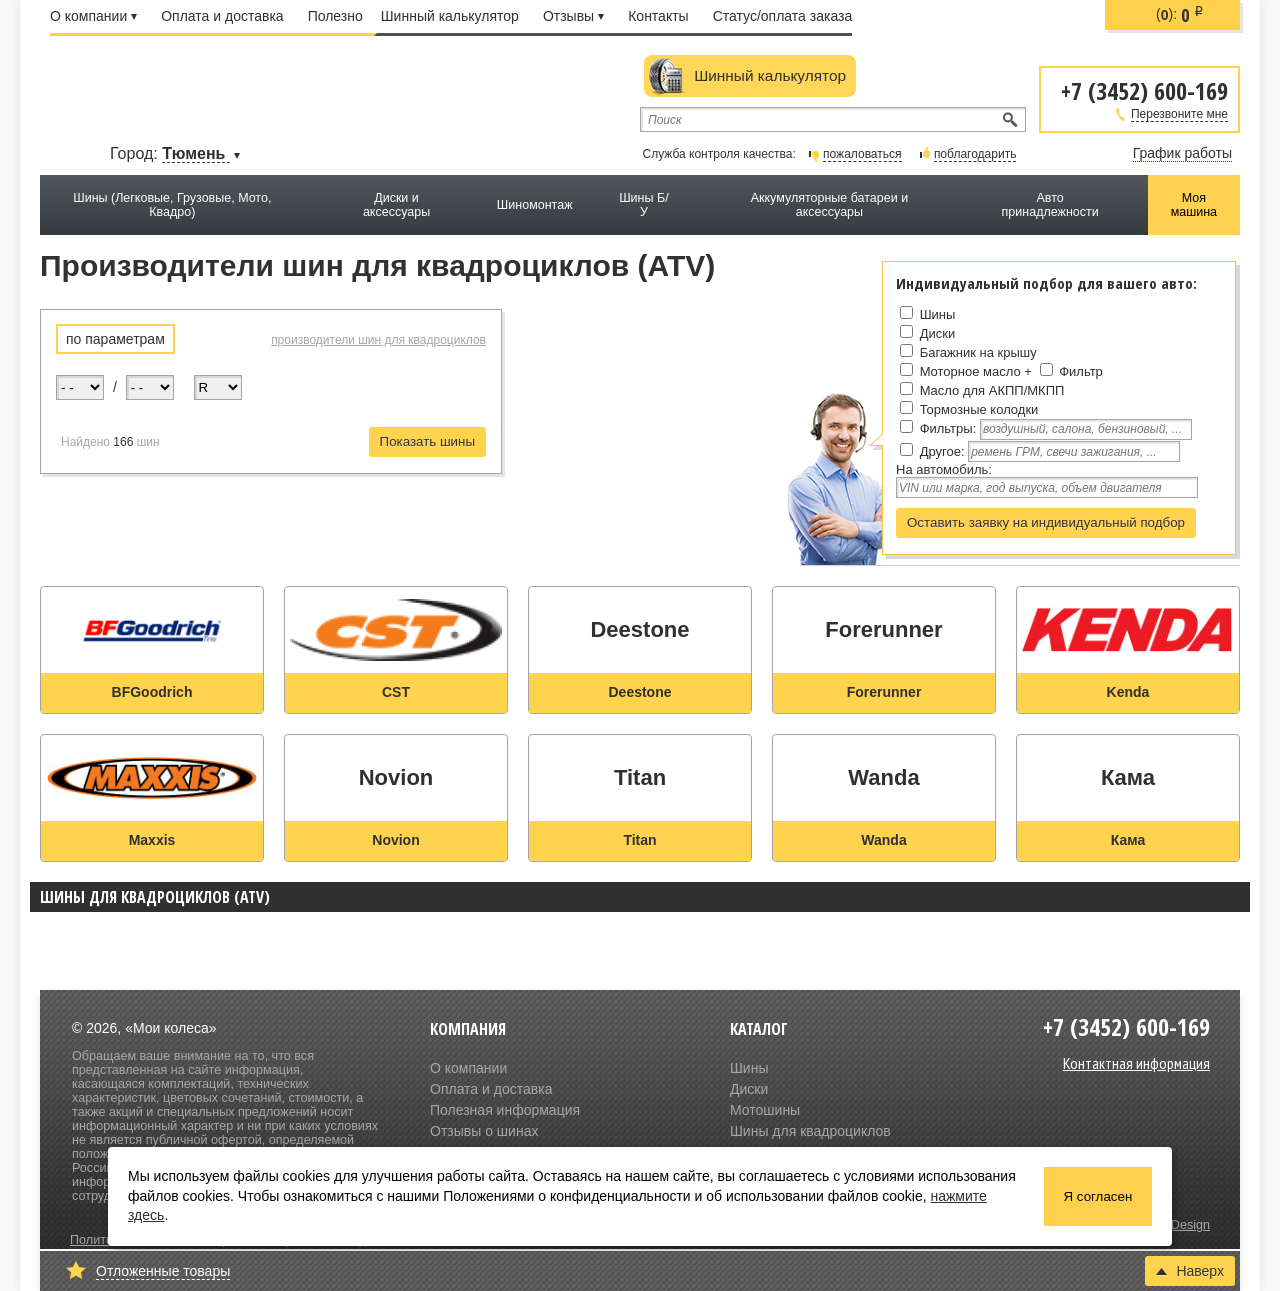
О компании (93, 16)
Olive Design (1174, 1225)
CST (396, 692)
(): (1180, 15)
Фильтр (1081, 371)
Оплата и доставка (222, 16)
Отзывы (573, 16)
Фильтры (946, 428)
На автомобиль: (944, 469)
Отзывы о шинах (484, 1131)
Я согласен (1098, 1196)
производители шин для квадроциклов (378, 340)
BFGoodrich (152, 692)
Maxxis (152, 840)
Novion (395, 840)
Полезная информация (505, 1110)
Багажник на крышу (978, 352)
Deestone (639, 692)
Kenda (1128, 692)
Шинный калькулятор (450, 16)
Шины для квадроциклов (810, 1131)
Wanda (883, 840)
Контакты (658, 16)
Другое (940, 451)
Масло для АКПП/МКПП (992, 390)
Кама (1128, 840)
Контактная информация (1136, 1063)
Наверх (1190, 1271)
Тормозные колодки (979, 409)
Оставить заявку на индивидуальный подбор (1046, 522)
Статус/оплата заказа (783, 16)
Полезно (335, 16)
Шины (938, 314)
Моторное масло (970, 371)
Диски (938, 333)
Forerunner (884, 692)
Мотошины (765, 1110)
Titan (639, 840)
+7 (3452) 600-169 (1144, 89)
